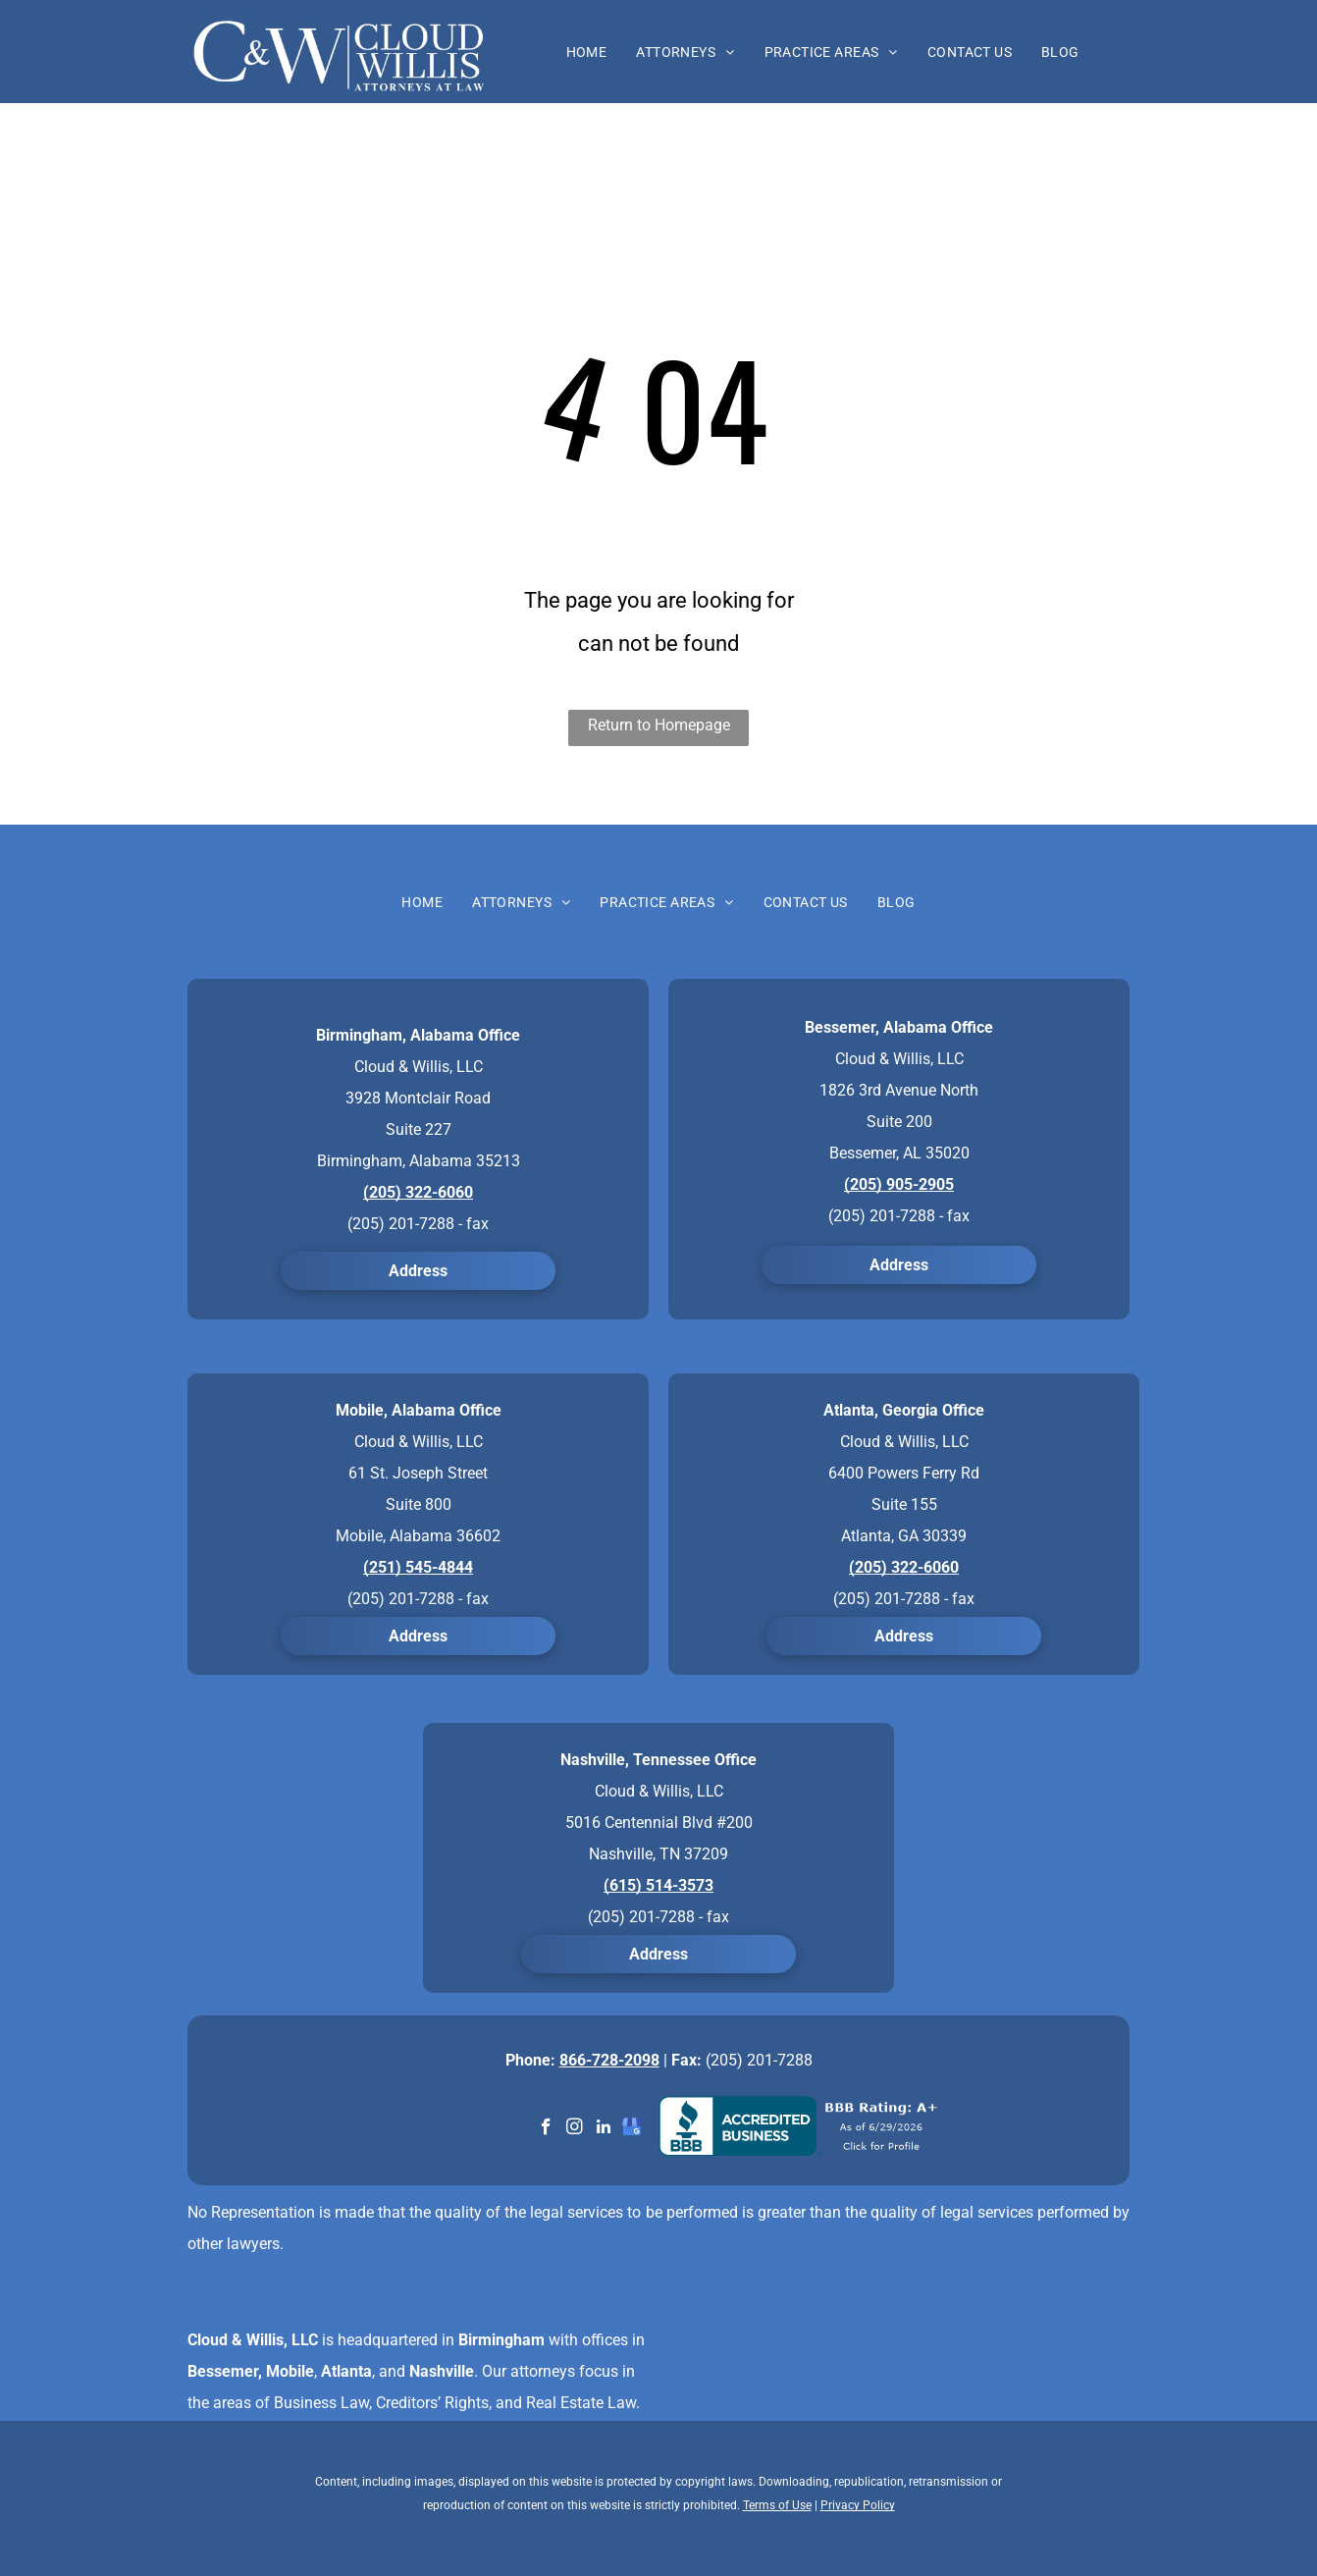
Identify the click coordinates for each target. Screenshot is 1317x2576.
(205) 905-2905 (899, 1184)
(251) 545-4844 (418, 1567)
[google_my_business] (631, 2129)
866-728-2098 (609, 2060)
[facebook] (546, 2129)
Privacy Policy (857, 2505)
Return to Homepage (659, 725)
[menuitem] (587, 52)
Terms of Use (777, 2505)
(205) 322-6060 (418, 1192)
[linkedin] (603, 2129)
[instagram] (574, 2129)
